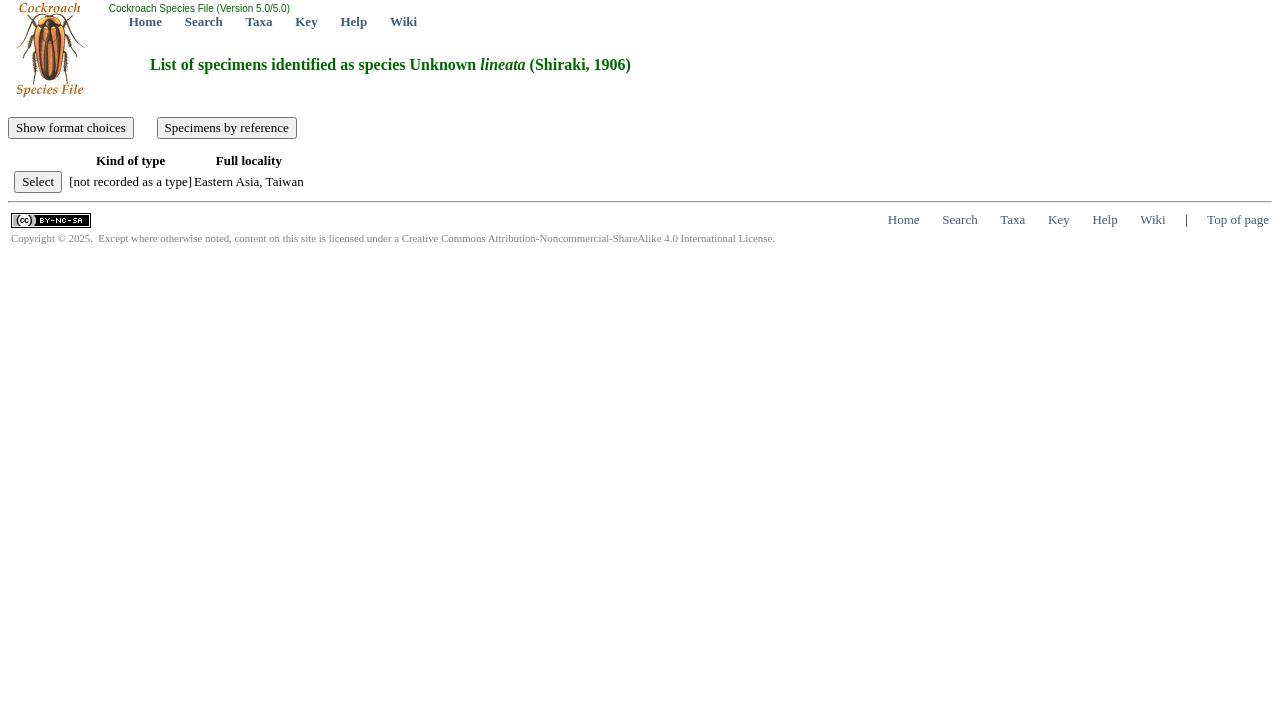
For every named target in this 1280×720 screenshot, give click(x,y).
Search (204, 21)
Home (145, 21)
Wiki (403, 21)
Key (306, 21)
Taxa (259, 21)
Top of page (1238, 219)
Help (353, 21)
